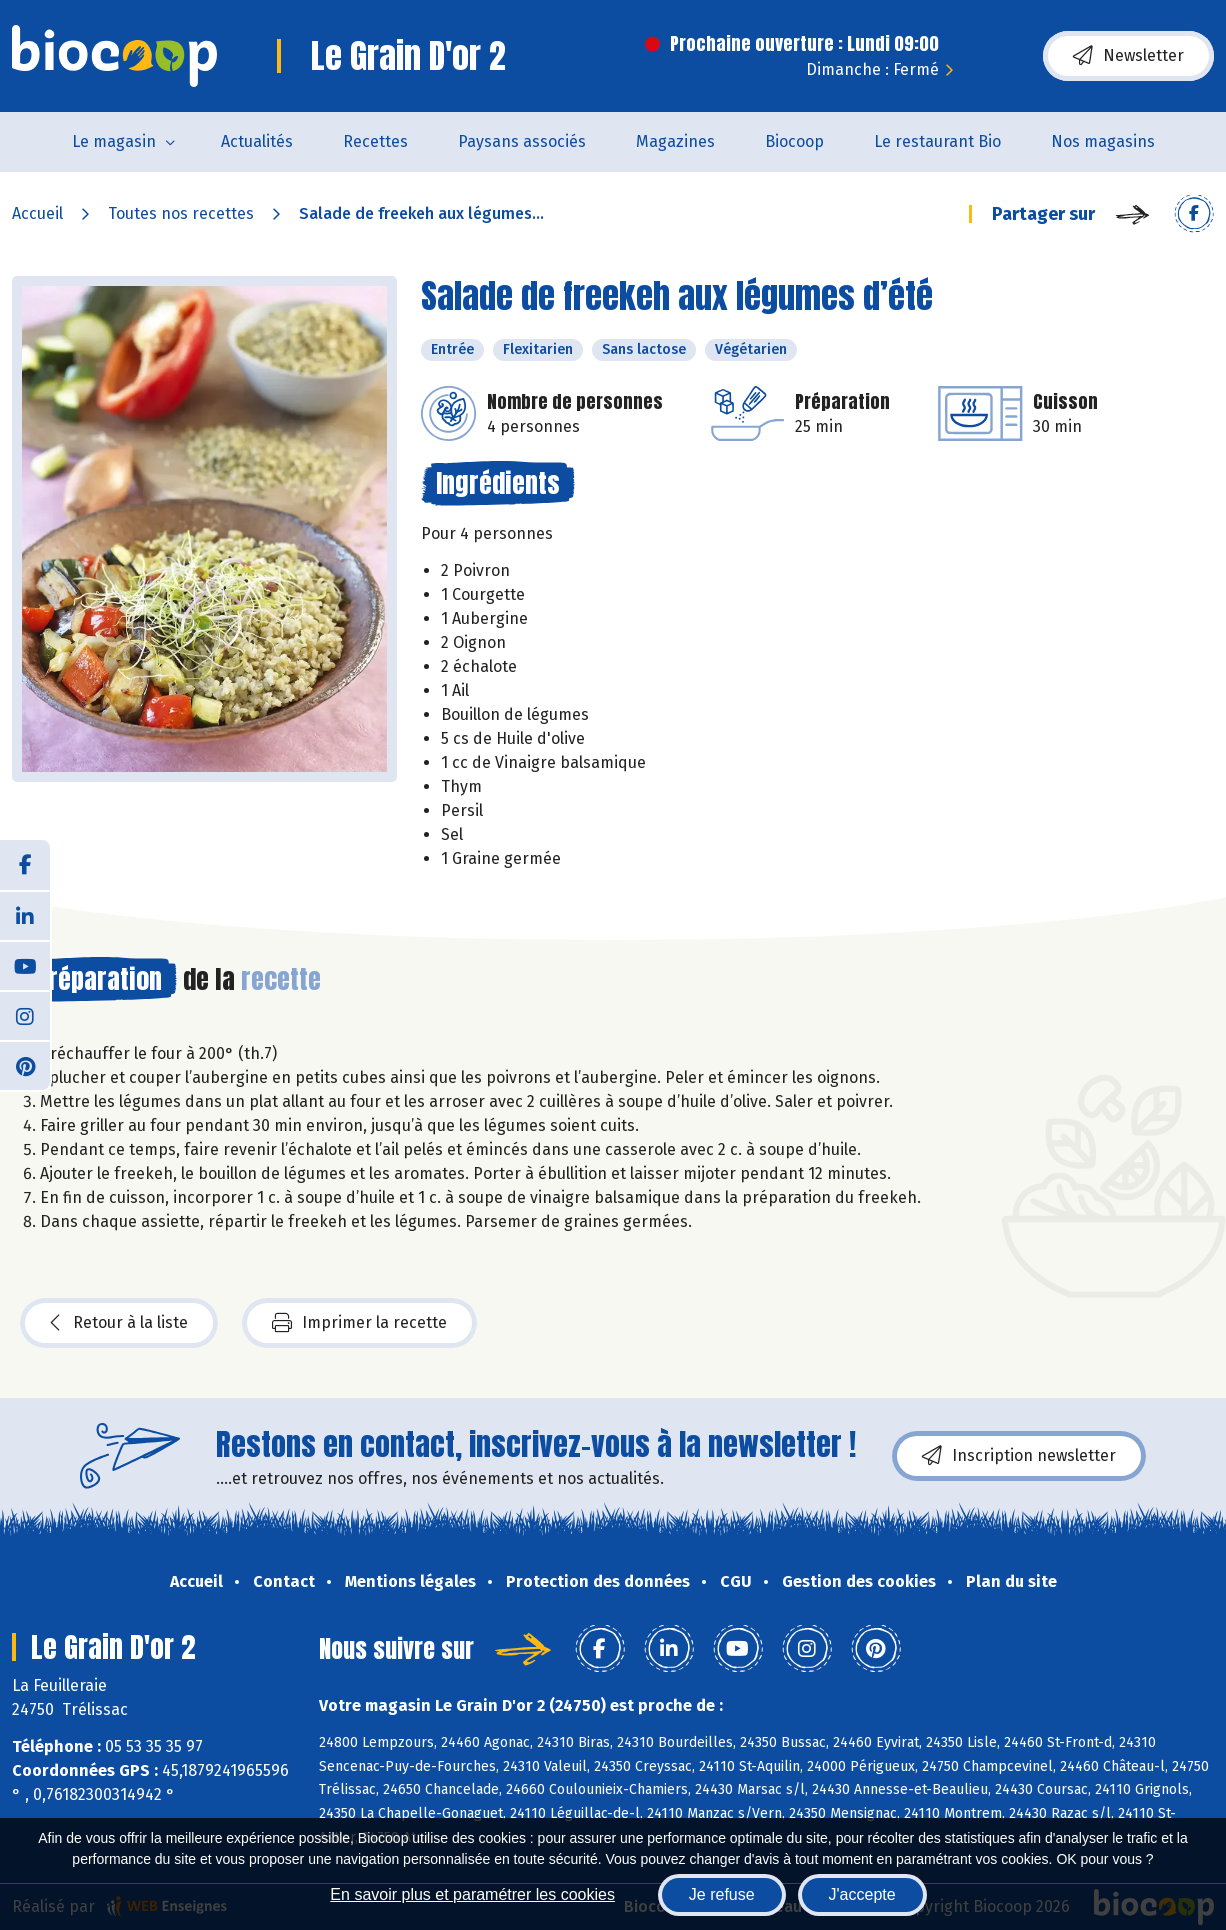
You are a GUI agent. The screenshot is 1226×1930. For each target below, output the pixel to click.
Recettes (375, 141)
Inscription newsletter (1019, 1456)
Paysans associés (522, 141)
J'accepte (862, 1894)
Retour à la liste (119, 1323)
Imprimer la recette (359, 1323)
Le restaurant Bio (937, 141)
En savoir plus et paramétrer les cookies (472, 1894)
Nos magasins (1103, 141)
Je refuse (722, 1894)
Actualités (257, 141)
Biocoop (794, 141)
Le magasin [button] (114, 141)
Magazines (675, 141)
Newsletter (1128, 56)
